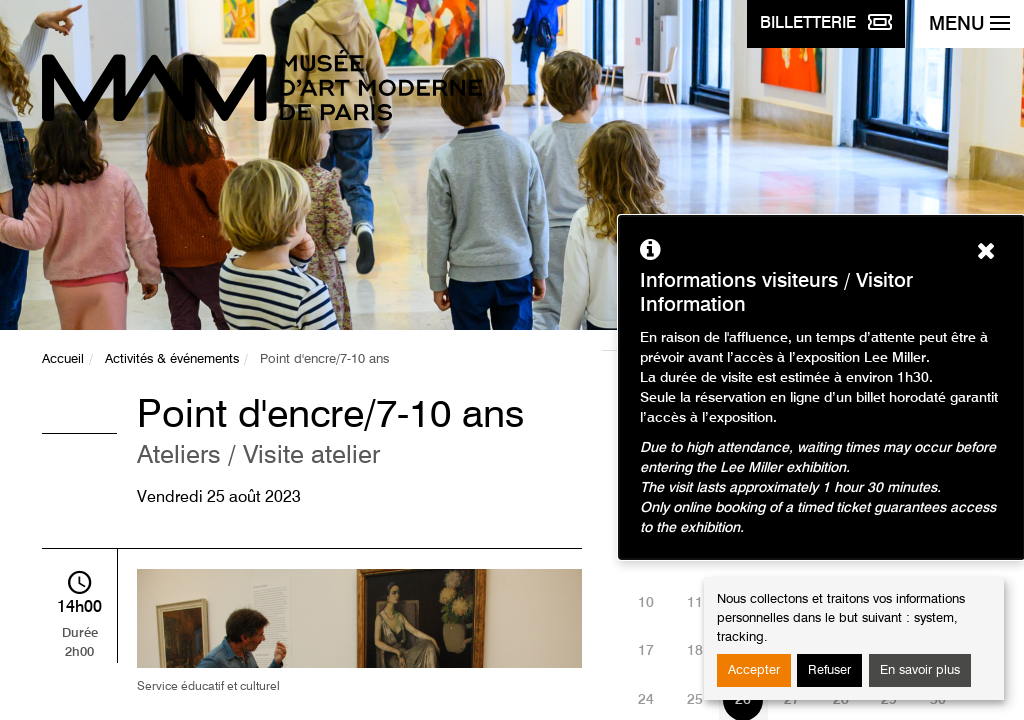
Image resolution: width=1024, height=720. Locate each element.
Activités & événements (172, 359)
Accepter (754, 670)
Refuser (829, 670)
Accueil (63, 359)
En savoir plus (920, 670)
